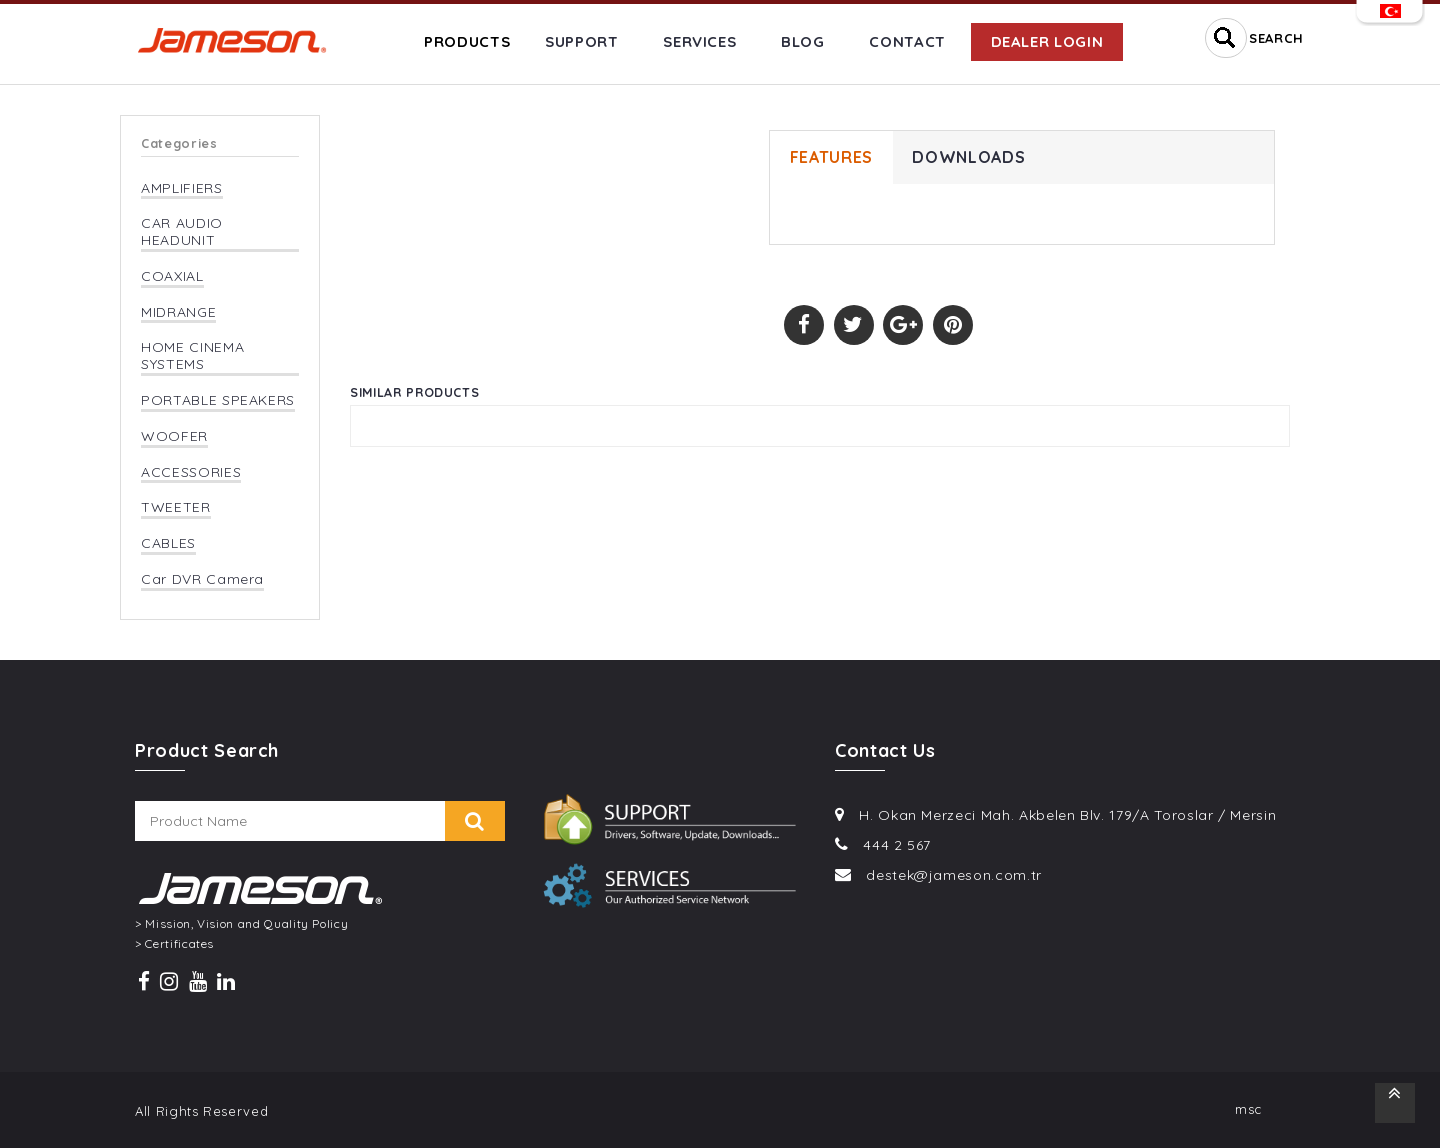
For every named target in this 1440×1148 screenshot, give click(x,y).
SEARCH (1276, 38)
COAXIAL (172, 276)
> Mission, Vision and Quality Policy (241, 924)
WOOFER (174, 436)
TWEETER (176, 507)
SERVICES (699, 41)
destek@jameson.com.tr (954, 875)
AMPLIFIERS (182, 188)
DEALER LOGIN (1047, 41)
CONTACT (907, 41)
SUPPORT (582, 41)
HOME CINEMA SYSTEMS (192, 356)
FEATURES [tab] (831, 158)
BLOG (803, 41)
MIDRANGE (178, 312)
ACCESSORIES (191, 472)
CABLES (168, 543)
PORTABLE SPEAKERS (218, 400)
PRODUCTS (467, 41)
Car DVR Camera (202, 579)
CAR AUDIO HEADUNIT (182, 232)
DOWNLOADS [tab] (969, 158)
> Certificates (174, 944)
